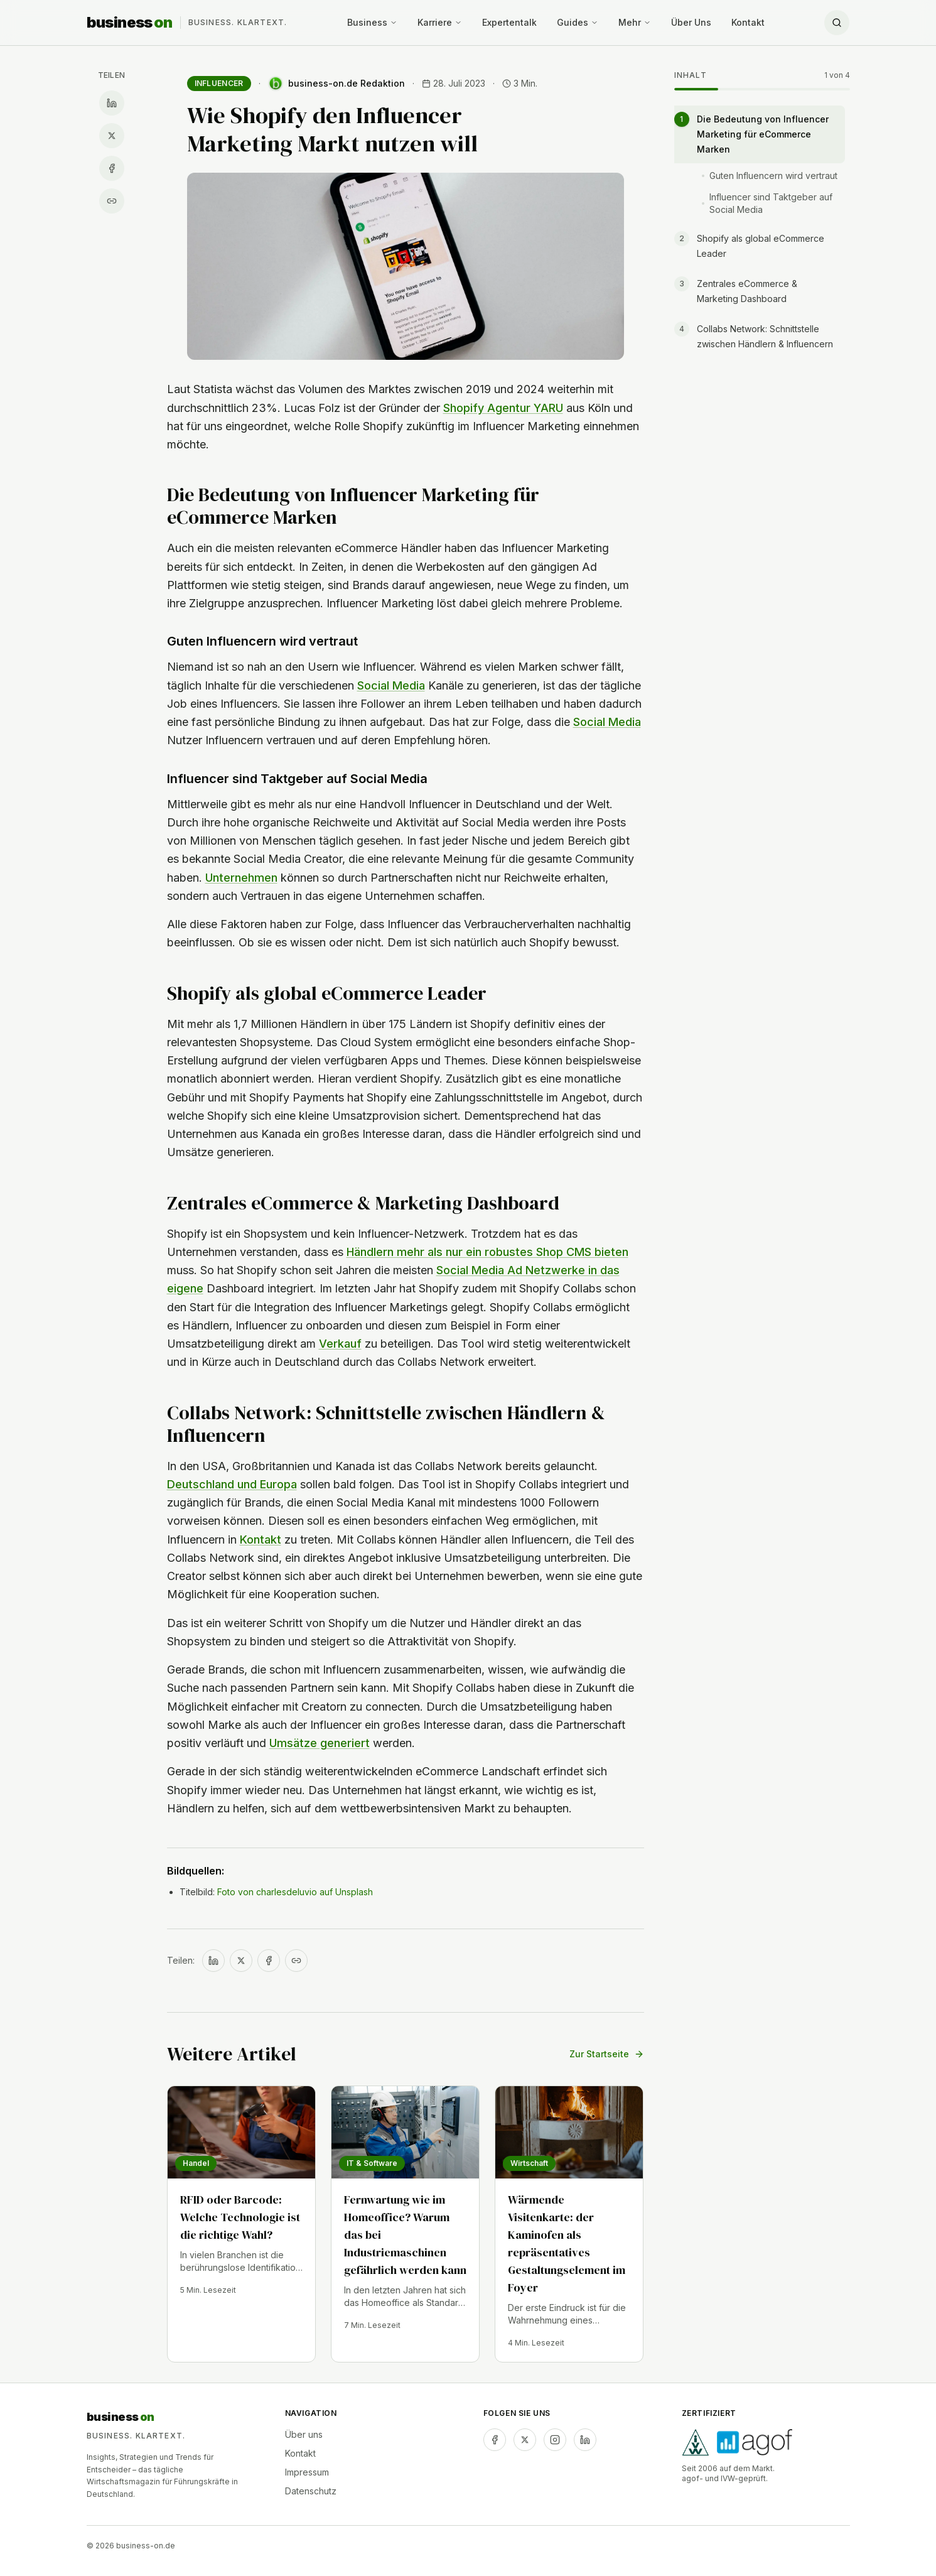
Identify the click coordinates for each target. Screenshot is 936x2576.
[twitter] (525, 2439)
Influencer (219, 83)
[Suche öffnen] (836, 22)
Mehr (634, 22)
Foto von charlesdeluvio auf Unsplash (295, 1891)
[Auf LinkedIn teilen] (111, 103)
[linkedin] (585, 2439)
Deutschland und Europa (232, 1484)
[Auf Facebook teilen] (111, 168)
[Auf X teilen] (111, 135)
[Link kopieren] (111, 201)
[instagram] (555, 2439)
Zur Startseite (606, 2053)
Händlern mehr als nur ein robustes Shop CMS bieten (487, 1251)
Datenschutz (310, 2491)
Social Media (391, 685)
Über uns (304, 2434)
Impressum (307, 2472)
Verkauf (340, 1343)
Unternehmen (241, 877)
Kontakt (748, 22)
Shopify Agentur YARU (503, 407)
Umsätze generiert (319, 1743)
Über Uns (691, 22)
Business (372, 22)
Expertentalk (509, 22)
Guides (577, 22)
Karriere (439, 22)
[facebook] (494, 2439)
